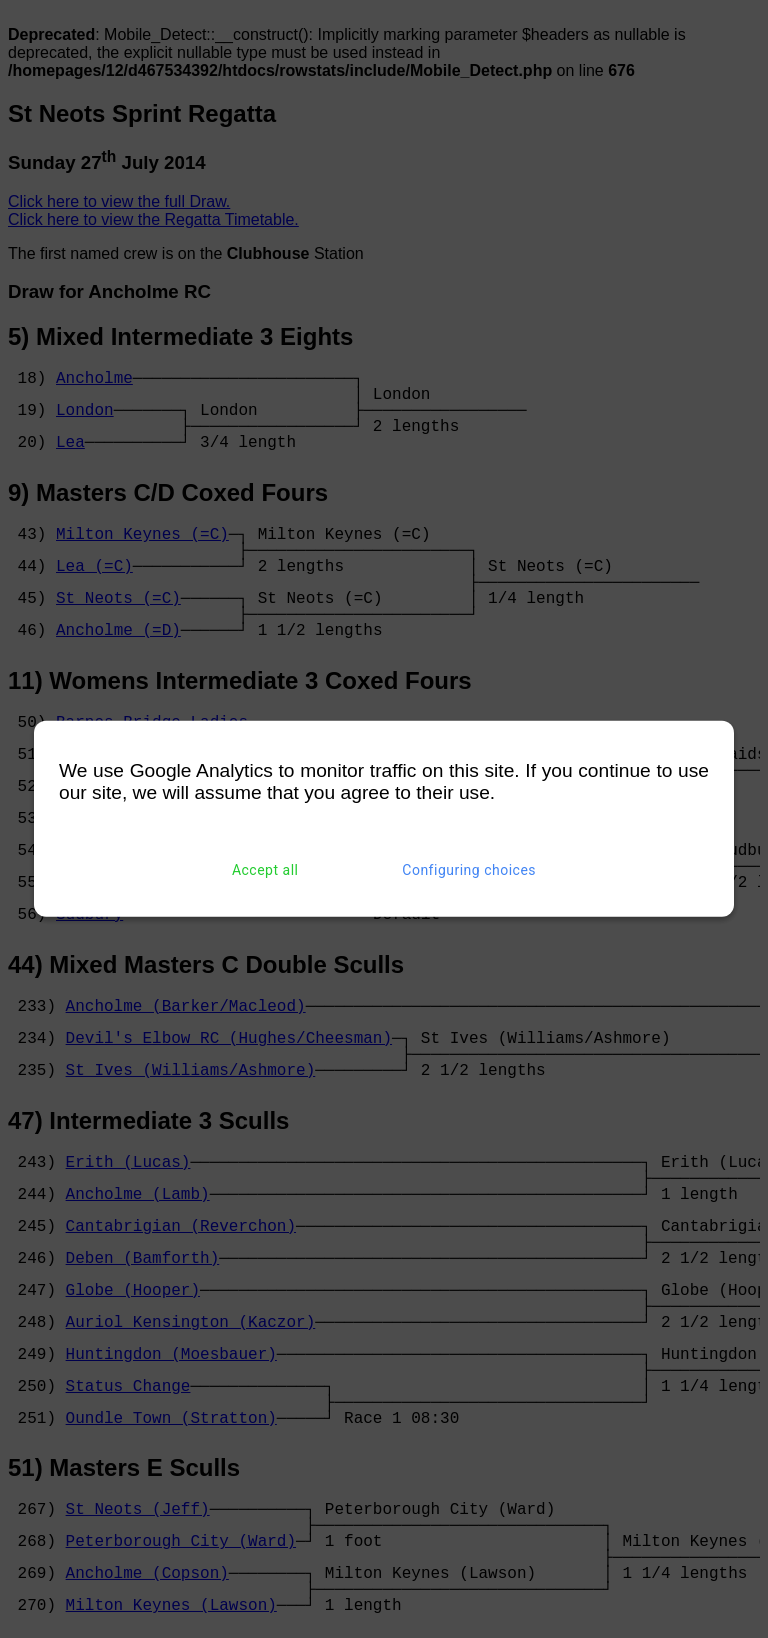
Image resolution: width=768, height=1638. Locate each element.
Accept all (265, 870)
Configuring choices (469, 870)
